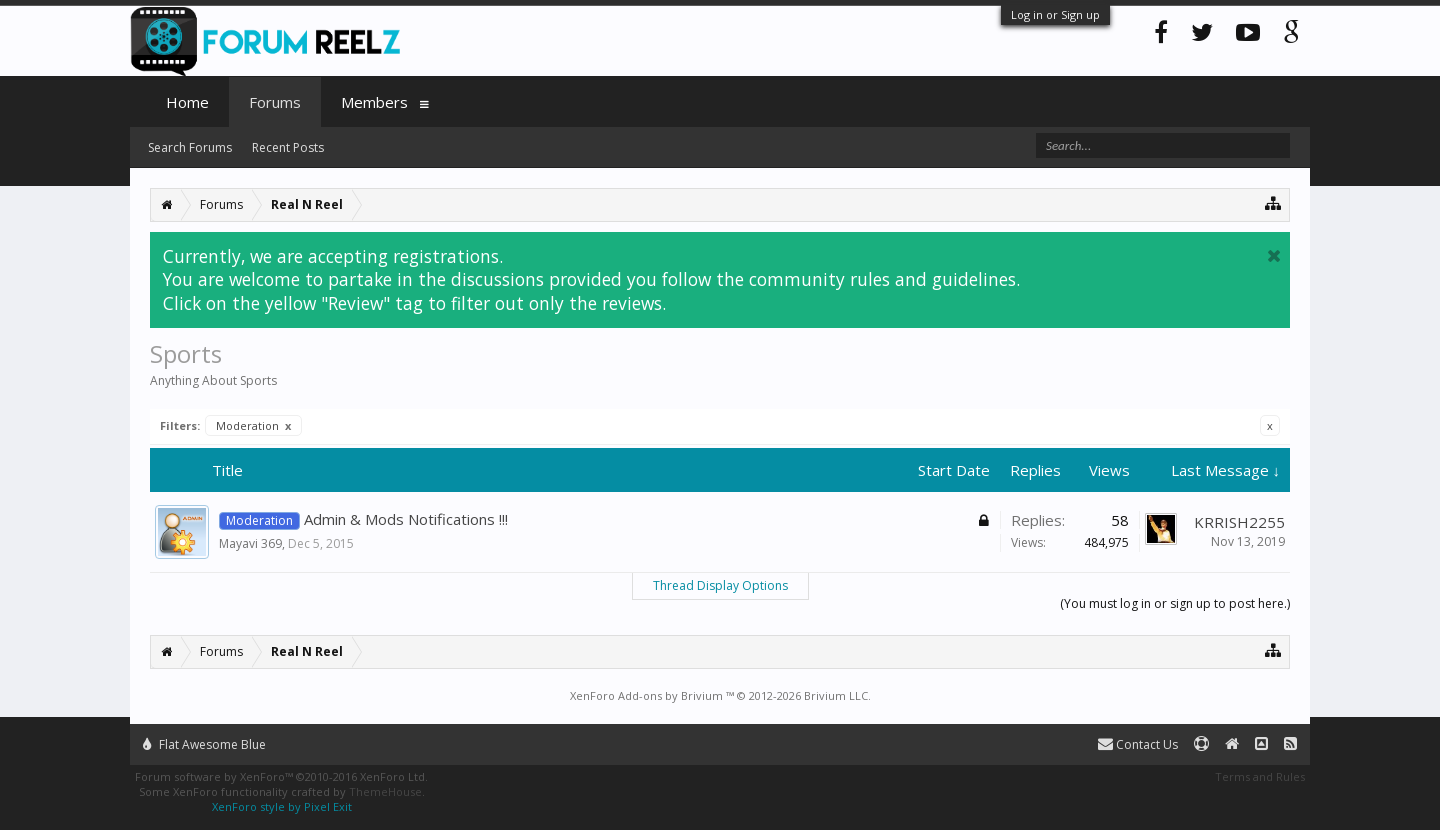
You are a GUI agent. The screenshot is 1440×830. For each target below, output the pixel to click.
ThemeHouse (385, 791)
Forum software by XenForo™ (281, 776)
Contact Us (1138, 744)
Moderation (253, 425)
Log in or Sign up (1055, 14)
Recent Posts (288, 147)
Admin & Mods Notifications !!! (406, 519)
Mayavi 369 (250, 543)
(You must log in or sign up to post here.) (1175, 603)
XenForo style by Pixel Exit (282, 806)
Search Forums (190, 147)
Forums (275, 102)
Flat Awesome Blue (204, 744)
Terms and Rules (1260, 776)
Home (187, 102)
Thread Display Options (720, 585)
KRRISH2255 (1239, 522)
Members (374, 102)
